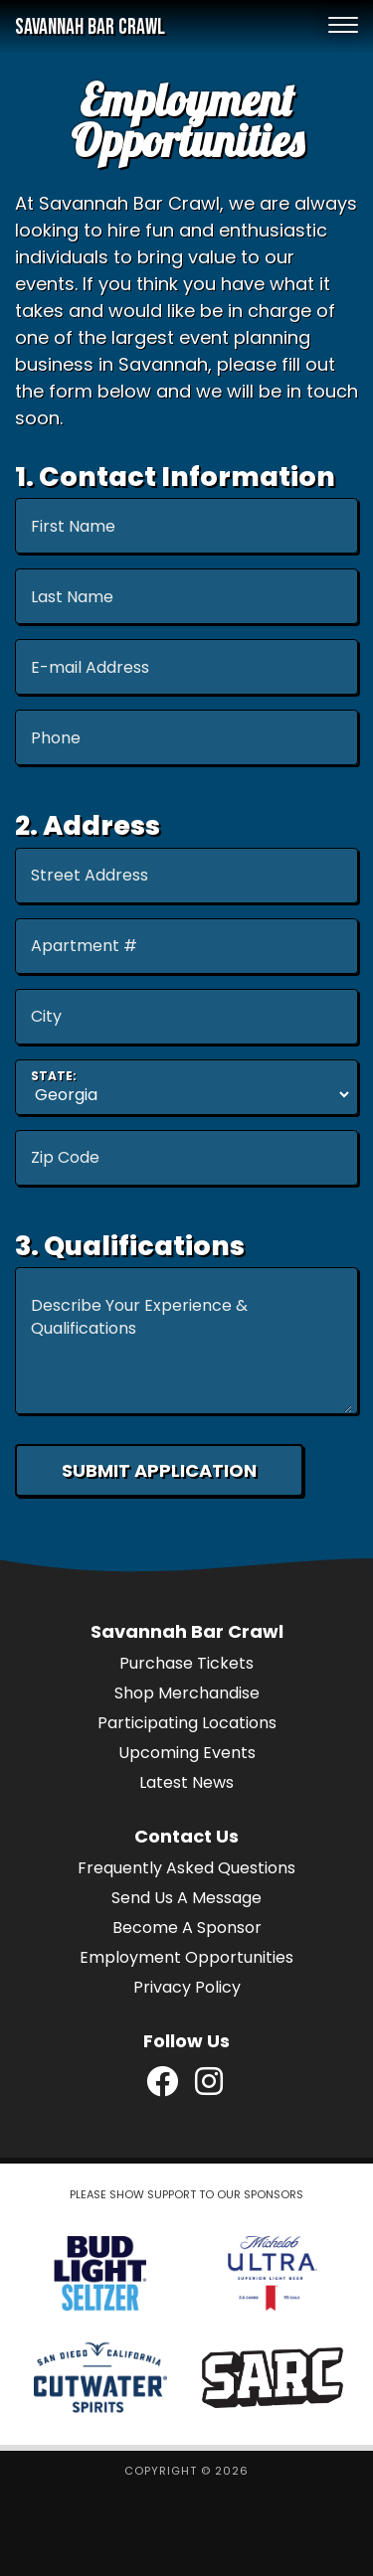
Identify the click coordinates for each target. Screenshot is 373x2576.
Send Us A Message (186, 1897)
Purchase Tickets (186, 1663)
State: (54, 1076)
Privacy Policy (187, 1987)
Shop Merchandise (187, 1693)
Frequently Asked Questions (186, 1867)
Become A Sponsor (187, 1927)
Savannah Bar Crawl (90, 27)
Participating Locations (187, 1722)
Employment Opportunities (186, 1957)
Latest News (186, 1782)
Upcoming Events (187, 1752)
